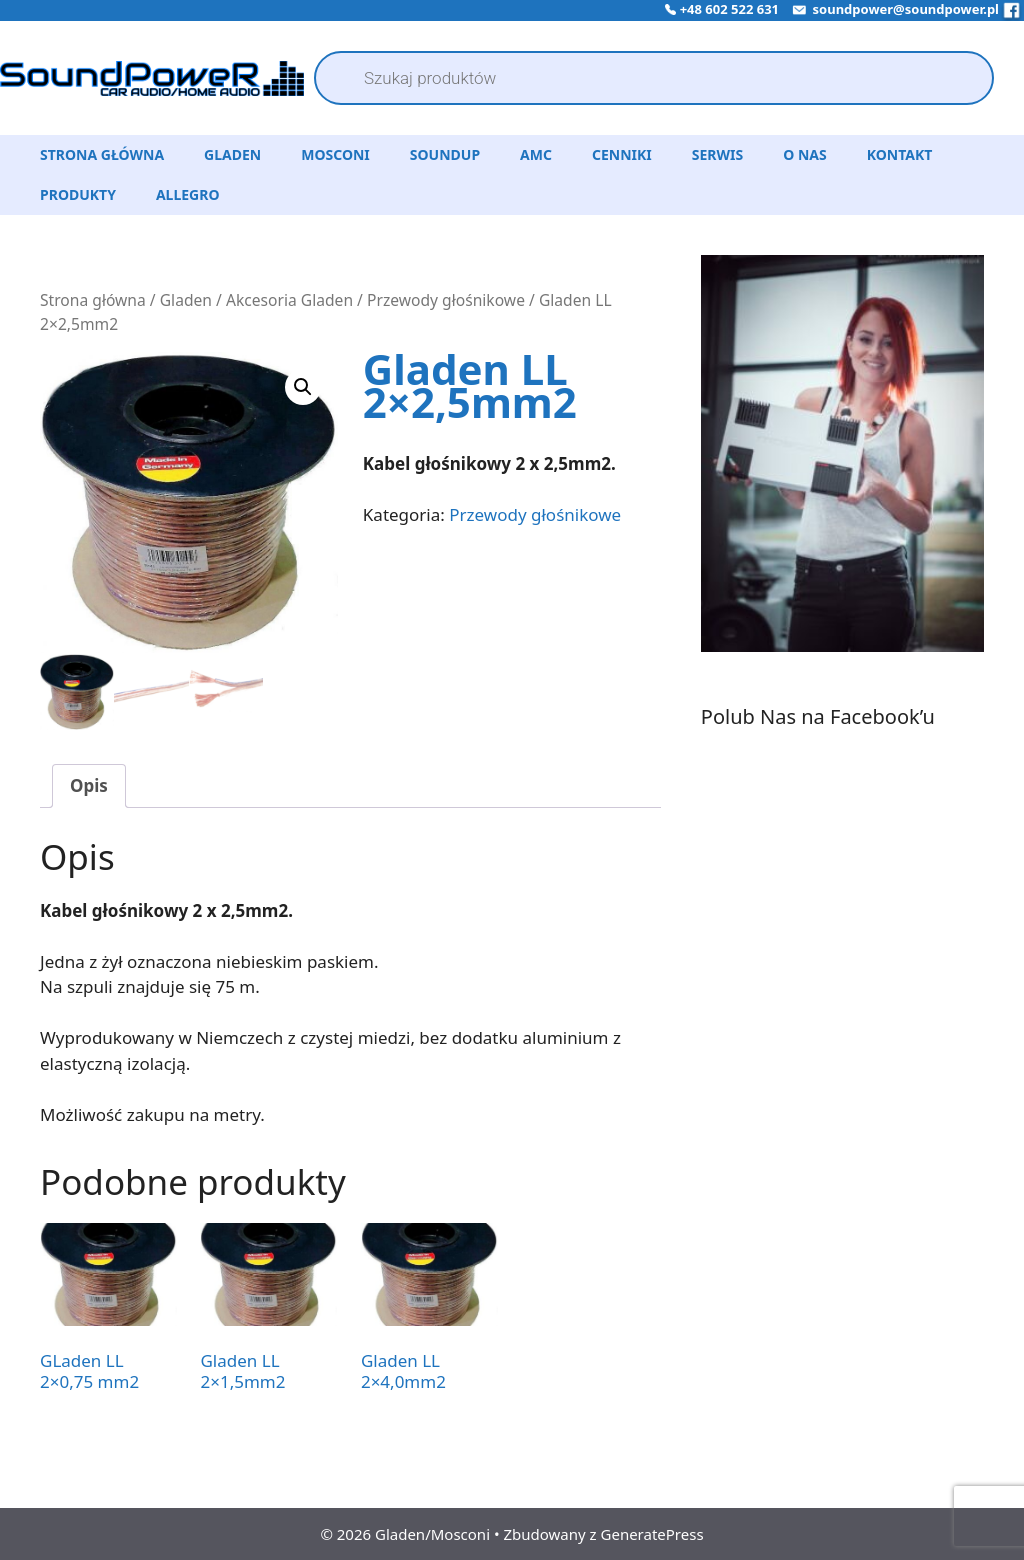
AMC (536, 154)
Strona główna (93, 300)
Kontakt (900, 154)
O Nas (805, 154)
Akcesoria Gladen (289, 300)
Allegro (188, 194)
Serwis (717, 154)
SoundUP (445, 154)
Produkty (78, 194)
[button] (303, 387)
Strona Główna (102, 154)
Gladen (232, 154)
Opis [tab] (89, 784)
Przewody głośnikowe (446, 300)
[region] (842, 478)
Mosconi (335, 154)
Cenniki (622, 154)
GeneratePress (652, 1533)
